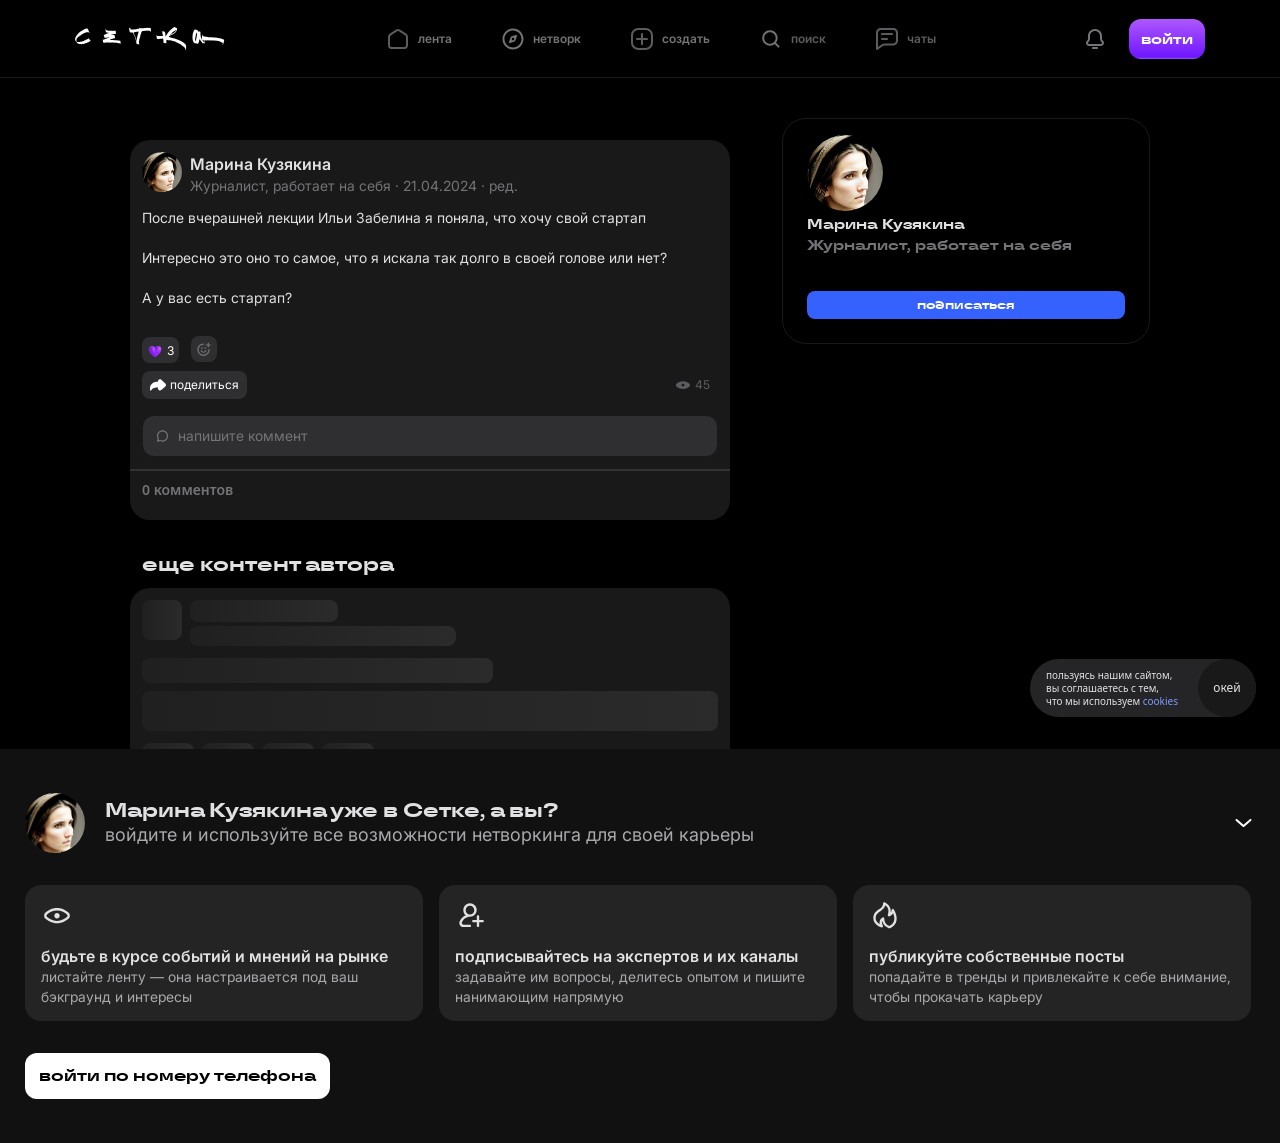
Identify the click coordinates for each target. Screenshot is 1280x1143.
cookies (1160, 701)
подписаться (966, 304)
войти (1167, 39)
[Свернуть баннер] (1243, 823)
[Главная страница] (150, 39)
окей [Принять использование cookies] (1226, 687)
